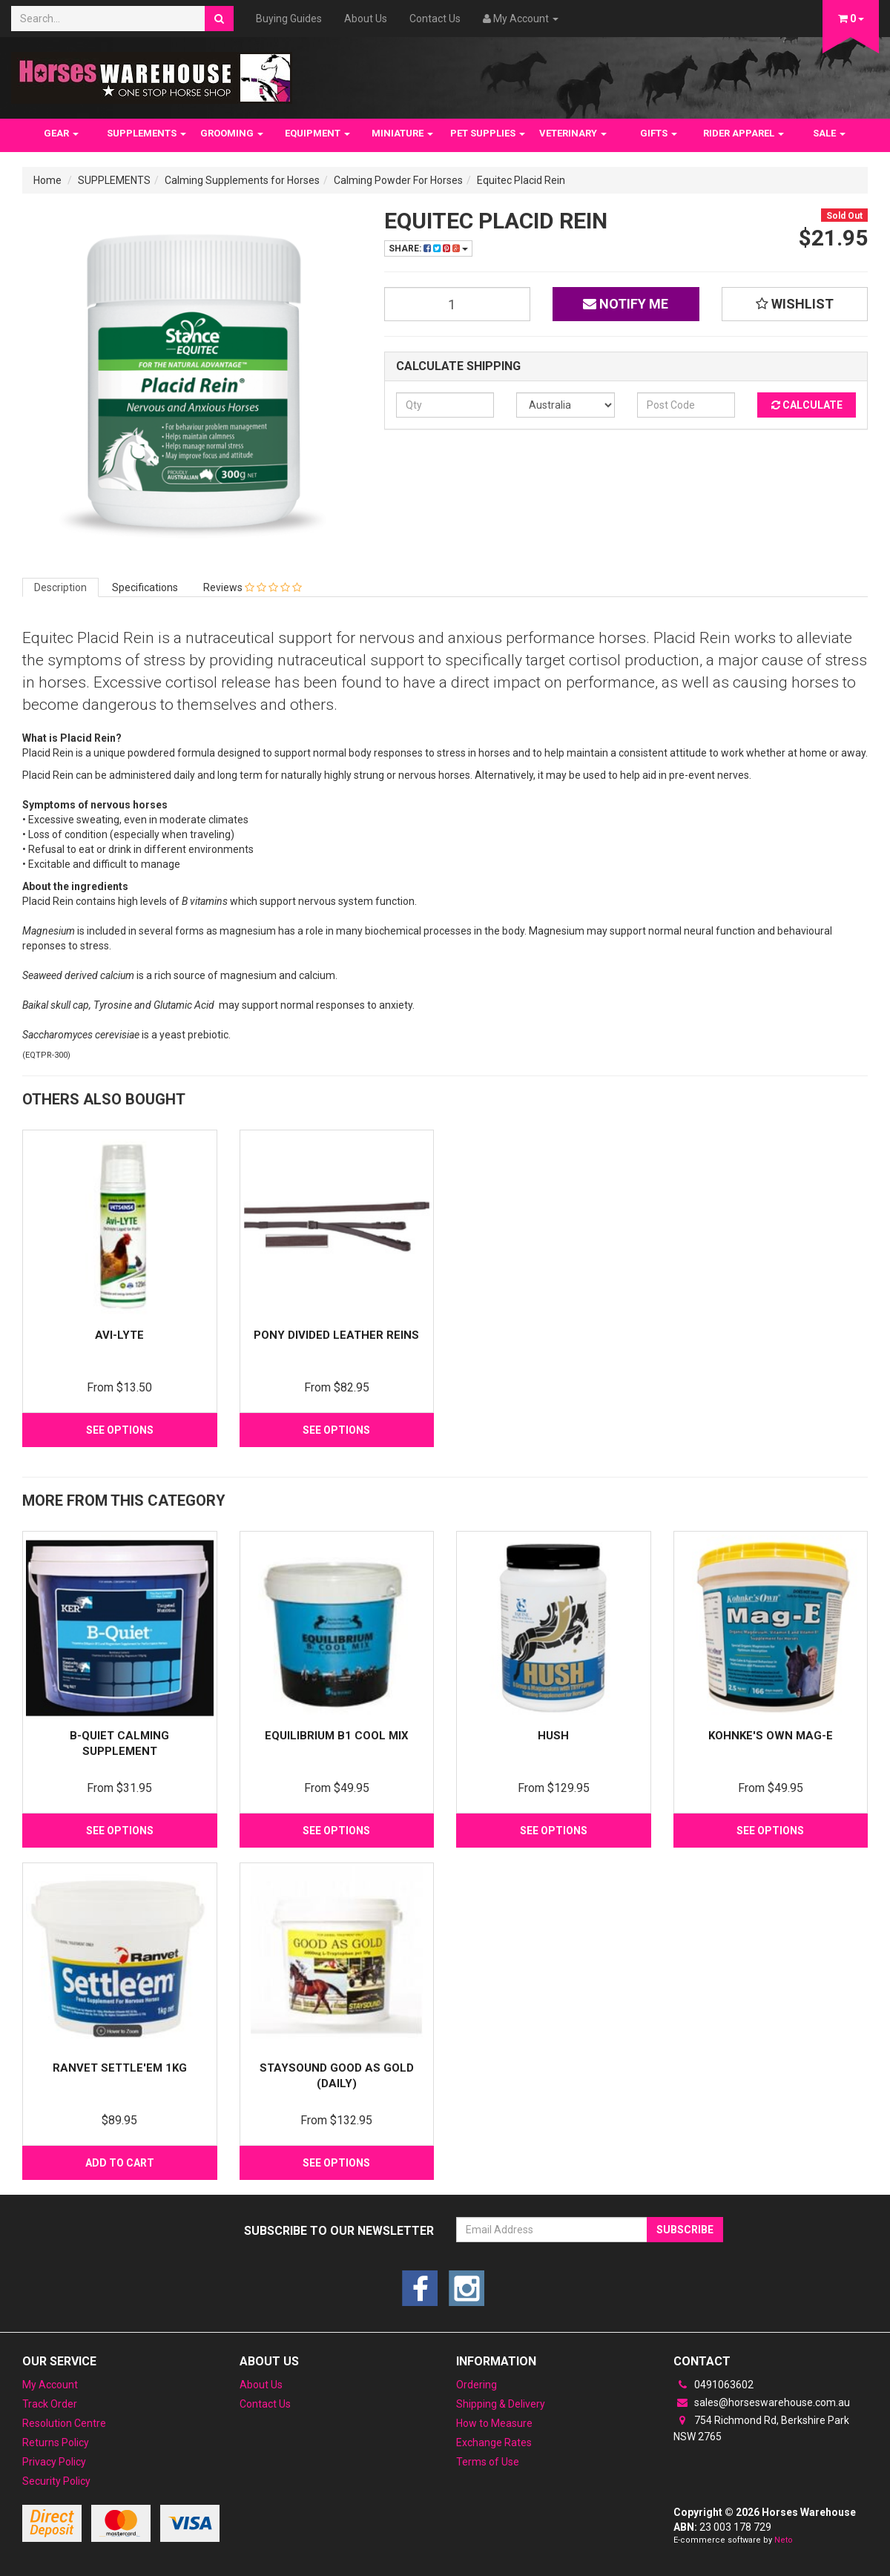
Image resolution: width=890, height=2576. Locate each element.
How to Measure (494, 2423)
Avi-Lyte (119, 1335)
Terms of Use (487, 2462)
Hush (553, 1735)
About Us (365, 18)
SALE (829, 133)
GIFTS (658, 133)
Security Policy (56, 2481)
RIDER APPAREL (743, 133)
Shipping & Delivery (500, 2404)
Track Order (49, 2404)
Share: (428, 248)
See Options (120, 1430)
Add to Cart (119, 2163)
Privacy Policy (54, 2462)
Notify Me (625, 304)
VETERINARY (573, 133)
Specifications (145, 587)
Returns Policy (55, 2442)
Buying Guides (289, 18)
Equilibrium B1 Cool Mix (337, 1735)
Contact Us (435, 18)
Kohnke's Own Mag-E (770, 1735)
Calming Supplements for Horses (242, 180)
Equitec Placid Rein (521, 180)
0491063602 (713, 2385)
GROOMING (231, 133)
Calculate (807, 405)
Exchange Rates (494, 2442)
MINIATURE (402, 133)
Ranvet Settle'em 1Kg (120, 2068)
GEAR (61, 133)
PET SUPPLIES (487, 133)
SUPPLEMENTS (146, 133)
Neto (783, 2540)
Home (47, 180)
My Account (50, 2385)
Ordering (476, 2385)
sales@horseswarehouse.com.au (761, 2402)
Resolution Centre (64, 2423)
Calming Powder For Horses (398, 180)
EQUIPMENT (317, 133)
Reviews (252, 587)
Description (60, 587)
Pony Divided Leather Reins (336, 1335)
